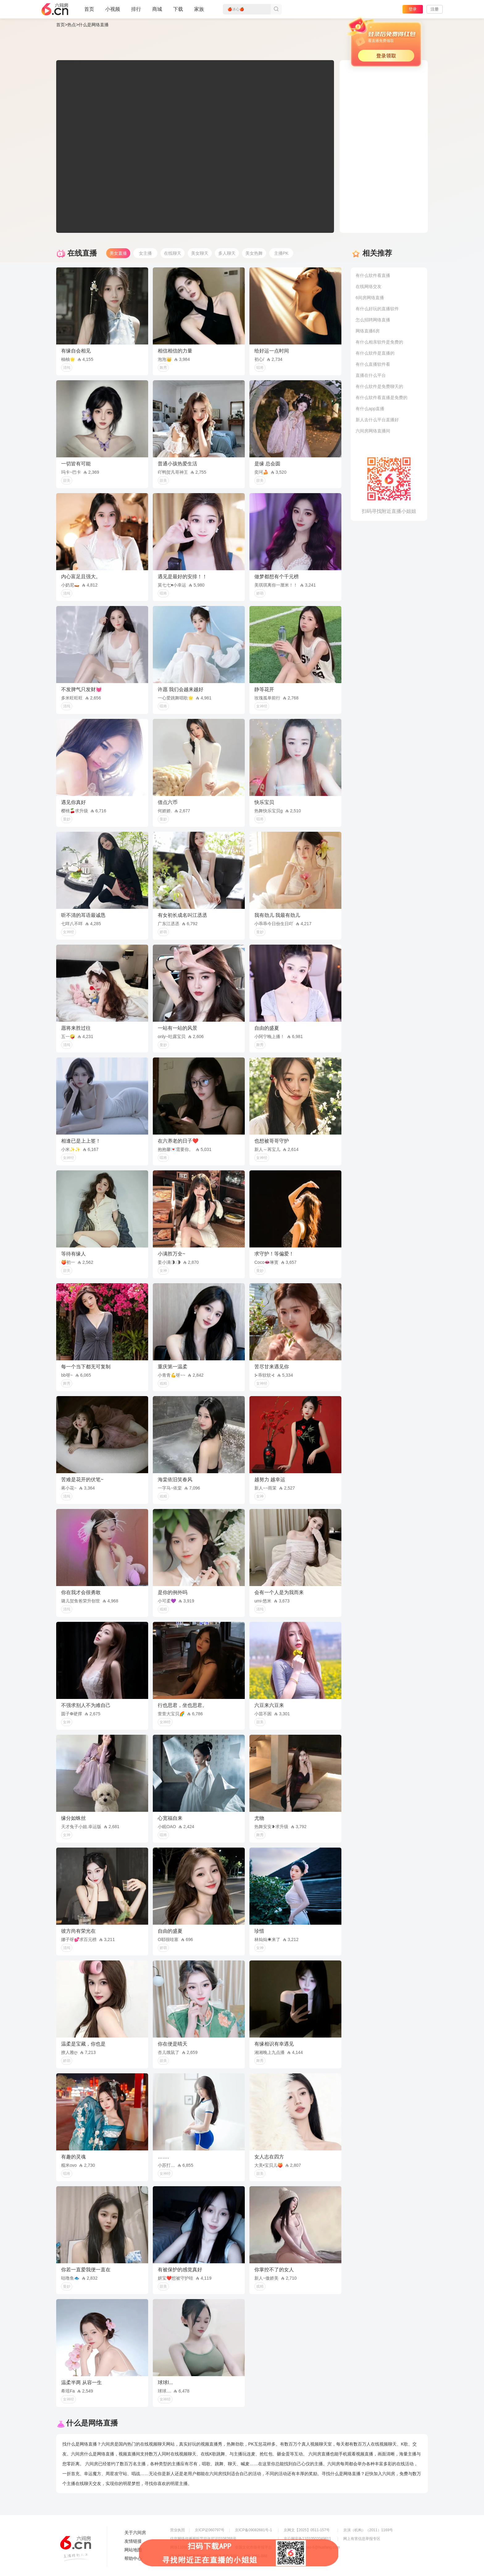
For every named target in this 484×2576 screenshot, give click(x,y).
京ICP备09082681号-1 (253, 2530)
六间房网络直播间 (373, 430)
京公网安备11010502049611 (307, 2539)
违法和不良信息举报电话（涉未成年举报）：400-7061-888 (218, 2556)
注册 (435, 9)
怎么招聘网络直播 (373, 319)
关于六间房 (135, 2532)
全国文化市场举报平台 (253, 2547)
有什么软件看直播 (373, 275)
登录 (413, 9)
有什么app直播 (370, 408)
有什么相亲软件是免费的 (379, 342)
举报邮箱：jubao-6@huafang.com (312, 2547)
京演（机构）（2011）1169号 (368, 2530)
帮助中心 (133, 2558)
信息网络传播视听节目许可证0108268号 (203, 2539)
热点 (71, 24)
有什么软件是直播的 (375, 353)
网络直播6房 (368, 330)
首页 (89, 11)
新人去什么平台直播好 (377, 419)
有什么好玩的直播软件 (377, 308)
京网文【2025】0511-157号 (307, 2530)
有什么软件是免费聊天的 (379, 386)
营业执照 (177, 2530)
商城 (157, 11)
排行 (136, 9)
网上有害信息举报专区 (361, 2539)
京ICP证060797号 (209, 2530)
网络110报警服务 (184, 2547)
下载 (178, 9)
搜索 (276, 9)
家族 (199, 11)
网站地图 (133, 2549)
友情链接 (133, 2541)
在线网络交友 (369, 286)
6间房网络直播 (370, 297)
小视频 (112, 11)
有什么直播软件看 (373, 364)
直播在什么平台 (371, 375)
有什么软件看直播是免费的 (381, 397)
